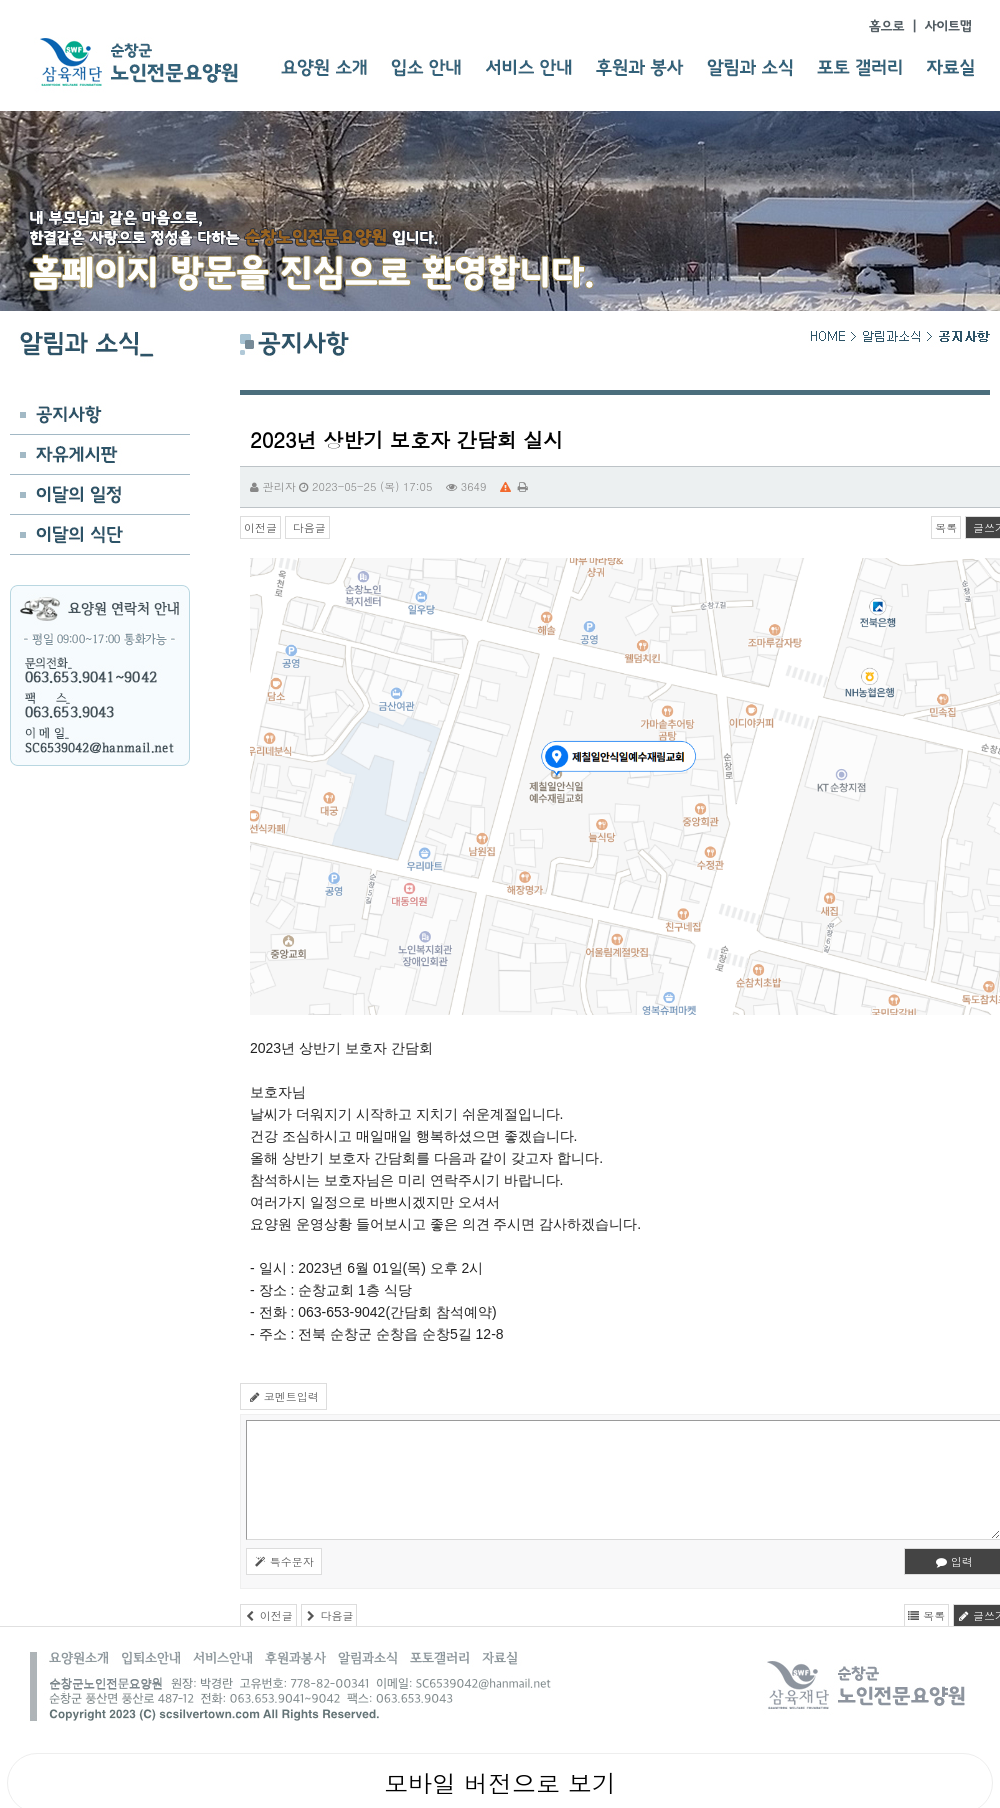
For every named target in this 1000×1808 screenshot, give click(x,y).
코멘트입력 (283, 1396)
